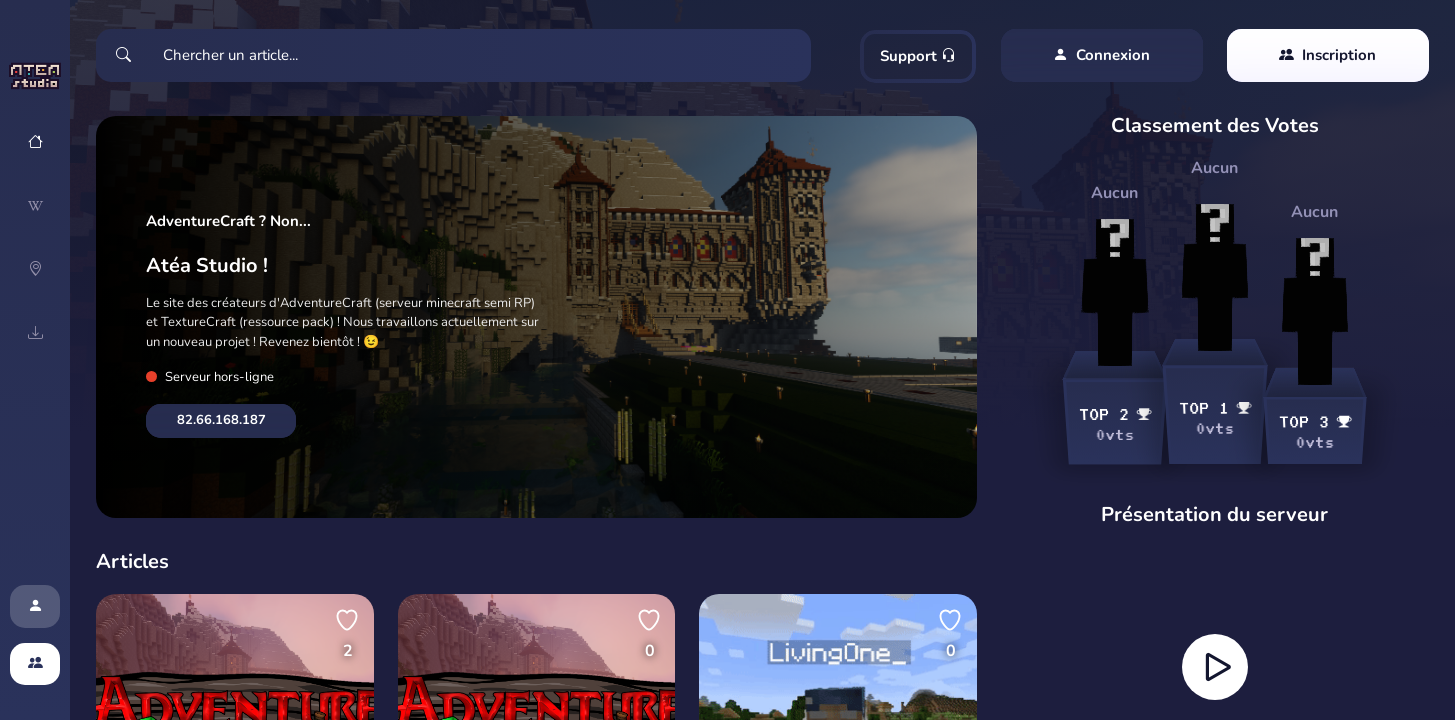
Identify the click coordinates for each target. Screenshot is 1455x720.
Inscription (1327, 55)
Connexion (1101, 55)
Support (918, 56)
